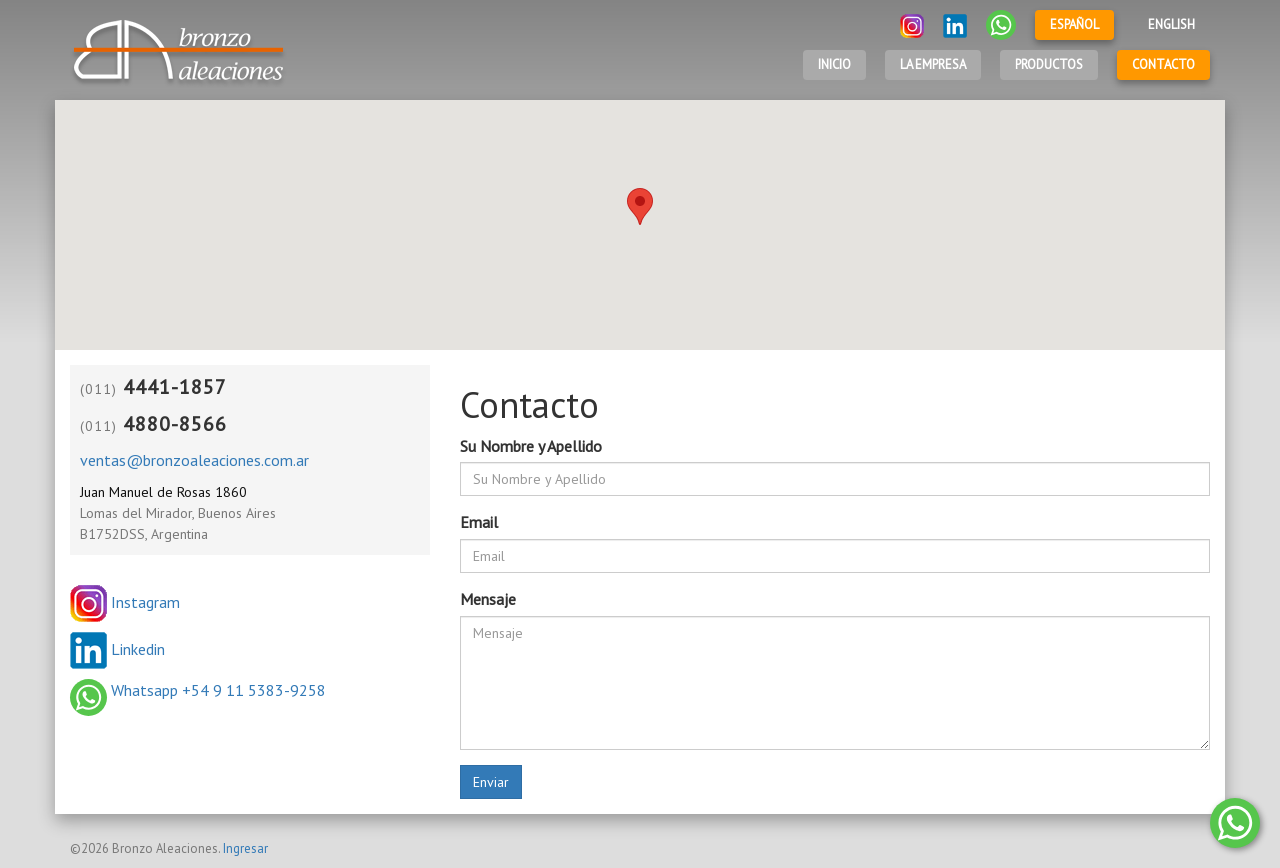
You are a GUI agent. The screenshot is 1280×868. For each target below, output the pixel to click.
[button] (640, 206)
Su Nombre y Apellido (531, 446)
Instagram (125, 602)
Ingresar (245, 848)
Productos (1049, 64)
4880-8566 (175, 424)
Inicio (834, 64)
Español (1074, 24)
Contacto (1163, 64)
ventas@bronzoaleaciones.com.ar (194, 460)
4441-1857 (175, 387)
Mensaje (488, 599)
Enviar (491, 782)
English (1171, 24)
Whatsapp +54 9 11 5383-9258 (198, 690)
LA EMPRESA (933, 64)
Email (479, 522)
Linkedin (117, 649)
